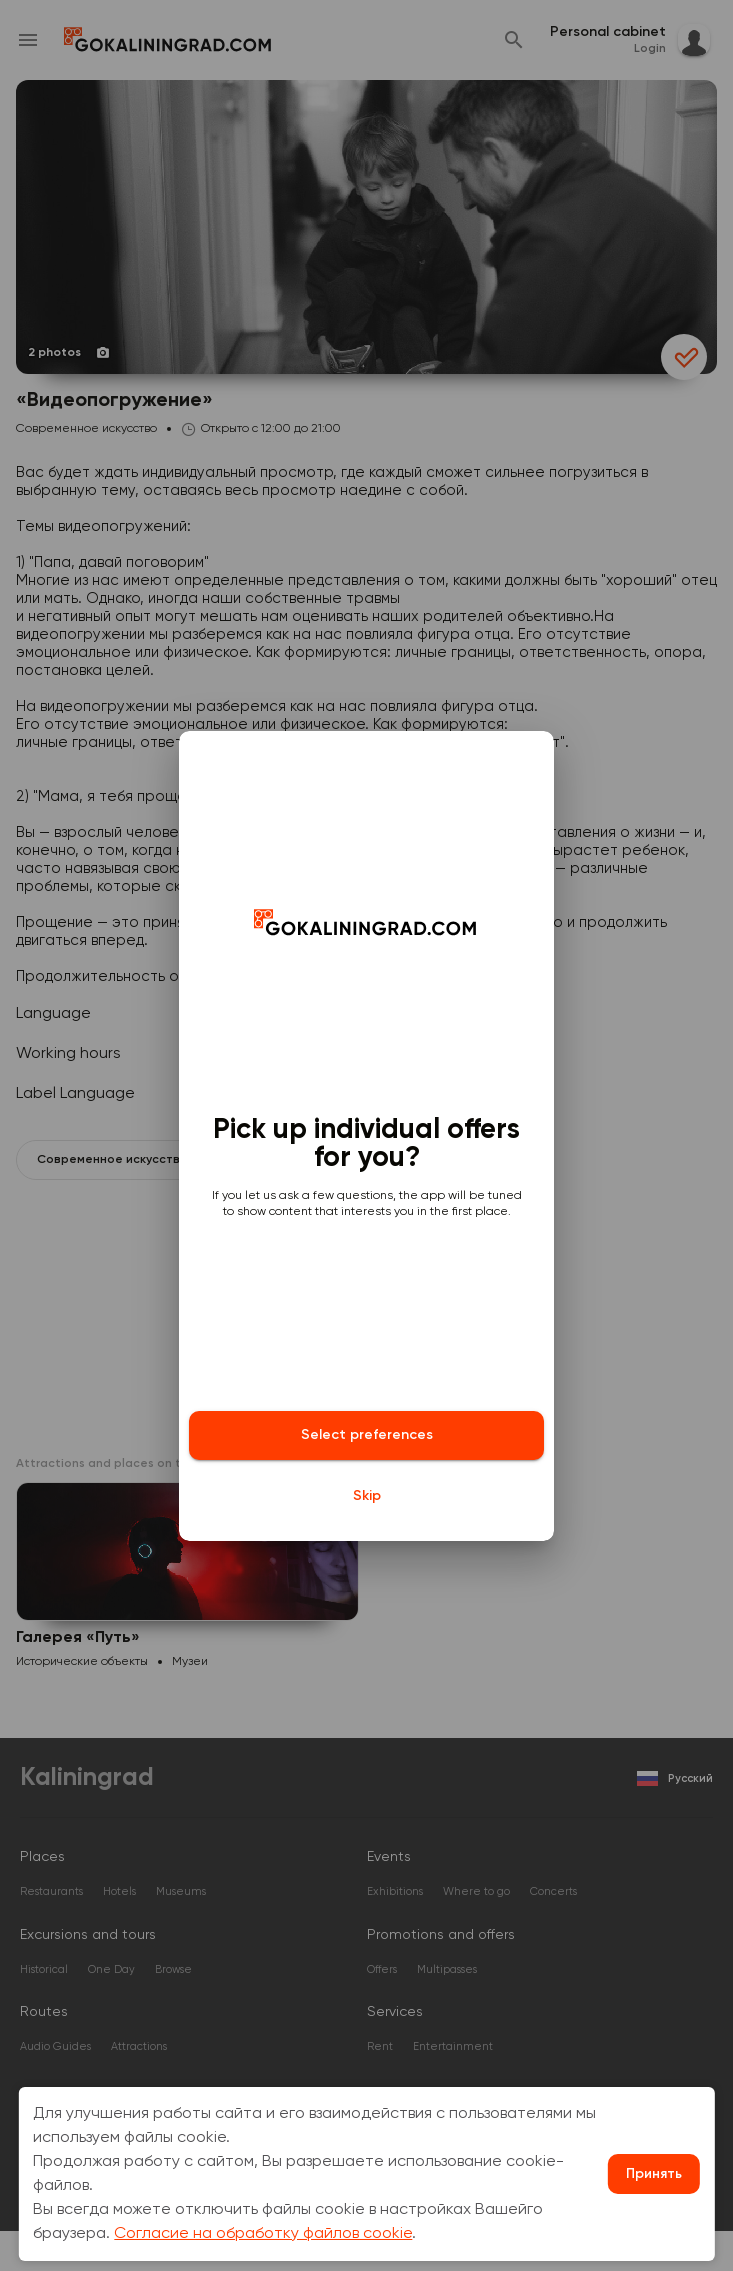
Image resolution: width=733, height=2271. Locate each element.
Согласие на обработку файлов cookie (263, 2234)
